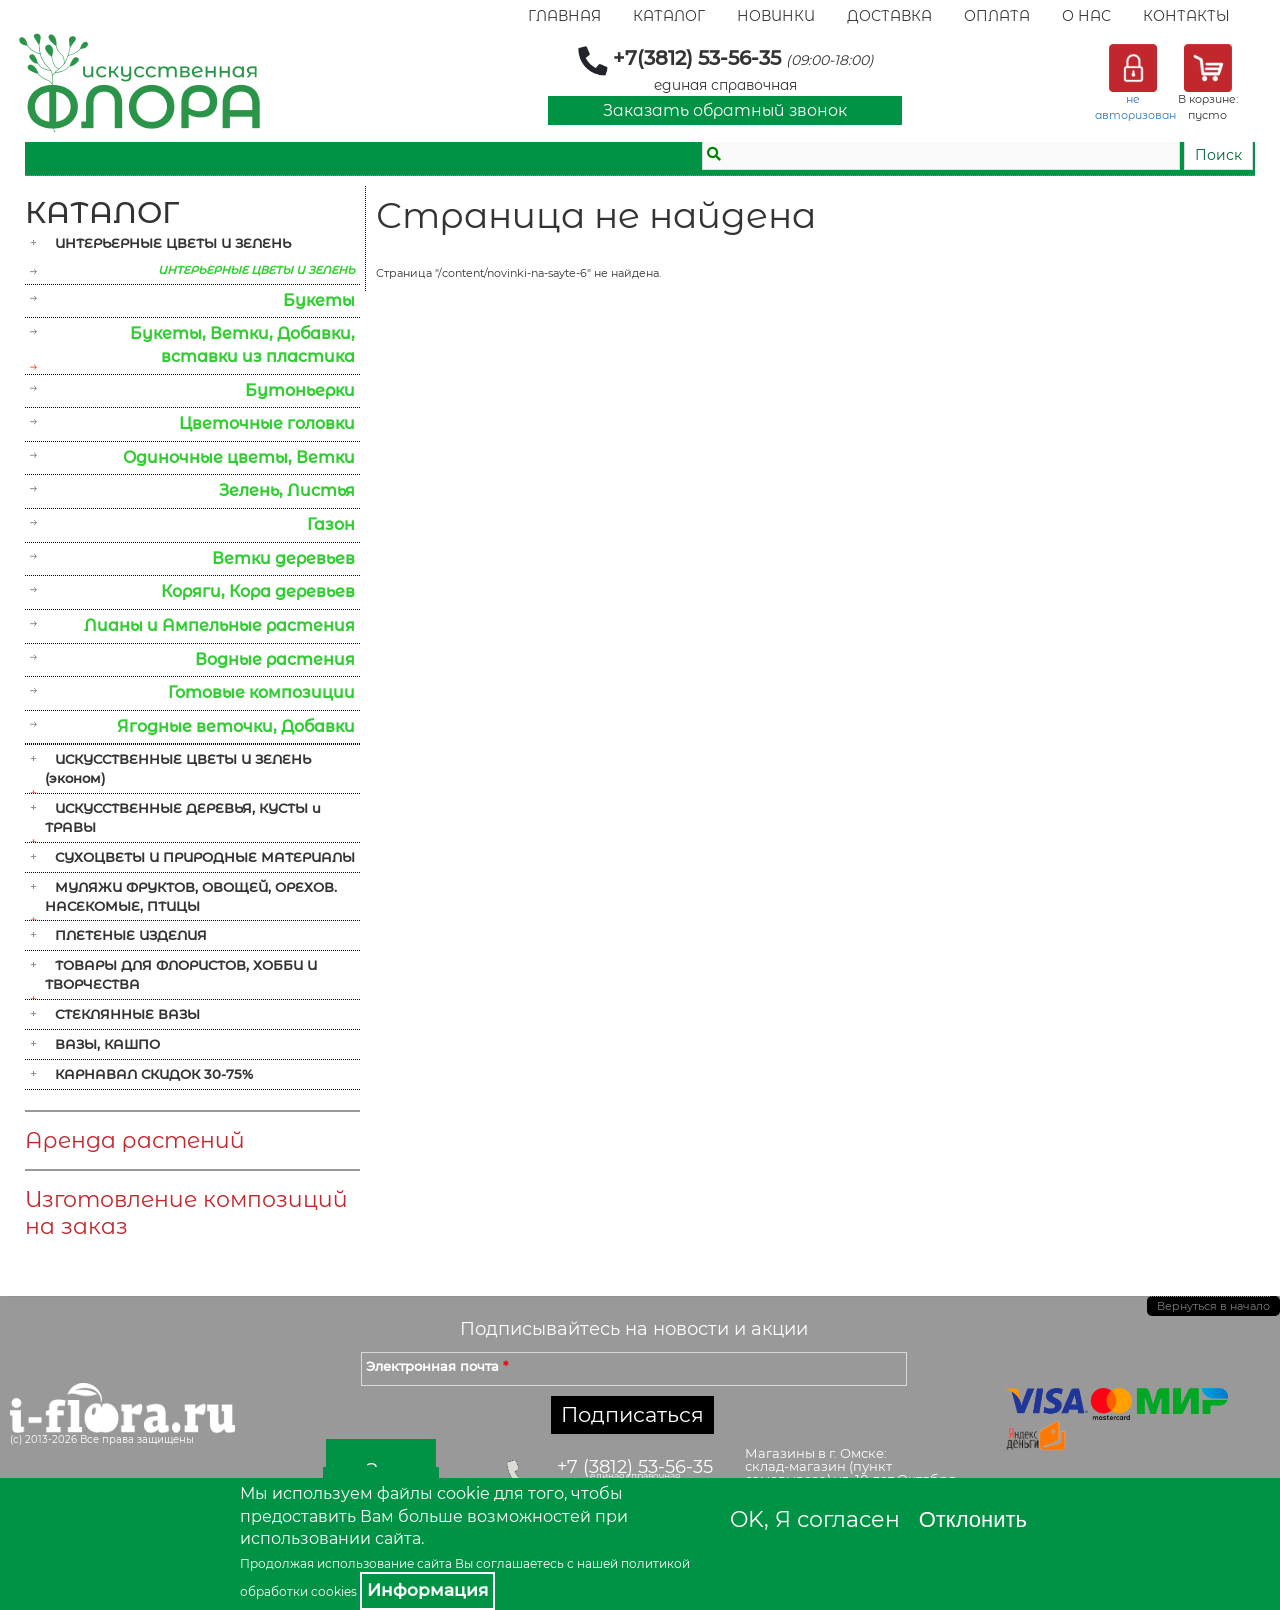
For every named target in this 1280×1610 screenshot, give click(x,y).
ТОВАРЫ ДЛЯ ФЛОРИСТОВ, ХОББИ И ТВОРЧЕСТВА (181, 974)
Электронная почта (437, 1366)
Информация (427, 1590)
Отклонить (973, 1519)
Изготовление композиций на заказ (186, 1213)
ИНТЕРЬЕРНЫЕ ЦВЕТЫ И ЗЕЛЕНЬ (173, 243)
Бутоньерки (300, 390)
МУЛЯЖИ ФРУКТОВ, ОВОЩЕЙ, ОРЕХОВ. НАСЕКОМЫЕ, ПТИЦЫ (191, 896)
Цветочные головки (267, 423)
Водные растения (275, 659)
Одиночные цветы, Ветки (239, 457)
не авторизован (1135, 107)
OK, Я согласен (815, 1519)
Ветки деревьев (283, 558)
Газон (331, 524)
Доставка (889, 16)
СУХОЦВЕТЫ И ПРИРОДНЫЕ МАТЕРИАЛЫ (205, 857)
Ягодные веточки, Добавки (236, 726)
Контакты (1186, 16)
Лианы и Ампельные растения (219, 625)
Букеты (319, 300)
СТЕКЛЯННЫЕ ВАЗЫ (127, 1014)
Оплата (997, 16)
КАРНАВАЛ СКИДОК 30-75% (154, 1074)
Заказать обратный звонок (725, 110)
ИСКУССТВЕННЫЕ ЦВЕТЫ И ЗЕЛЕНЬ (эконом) (178, 768)
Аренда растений (135, 1140)
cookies (334, 1591)
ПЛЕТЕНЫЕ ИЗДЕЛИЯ (131, 935)
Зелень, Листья (287, 490)
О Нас (1086, 16)
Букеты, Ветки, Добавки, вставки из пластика (242, 345)
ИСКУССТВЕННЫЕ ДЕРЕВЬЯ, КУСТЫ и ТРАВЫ (183, 817)
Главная (564, 16)
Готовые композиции (261, 692)
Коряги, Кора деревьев (258, 591)
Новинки (776, 16)
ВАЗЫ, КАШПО (107, 1044)
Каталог (669, 16)
